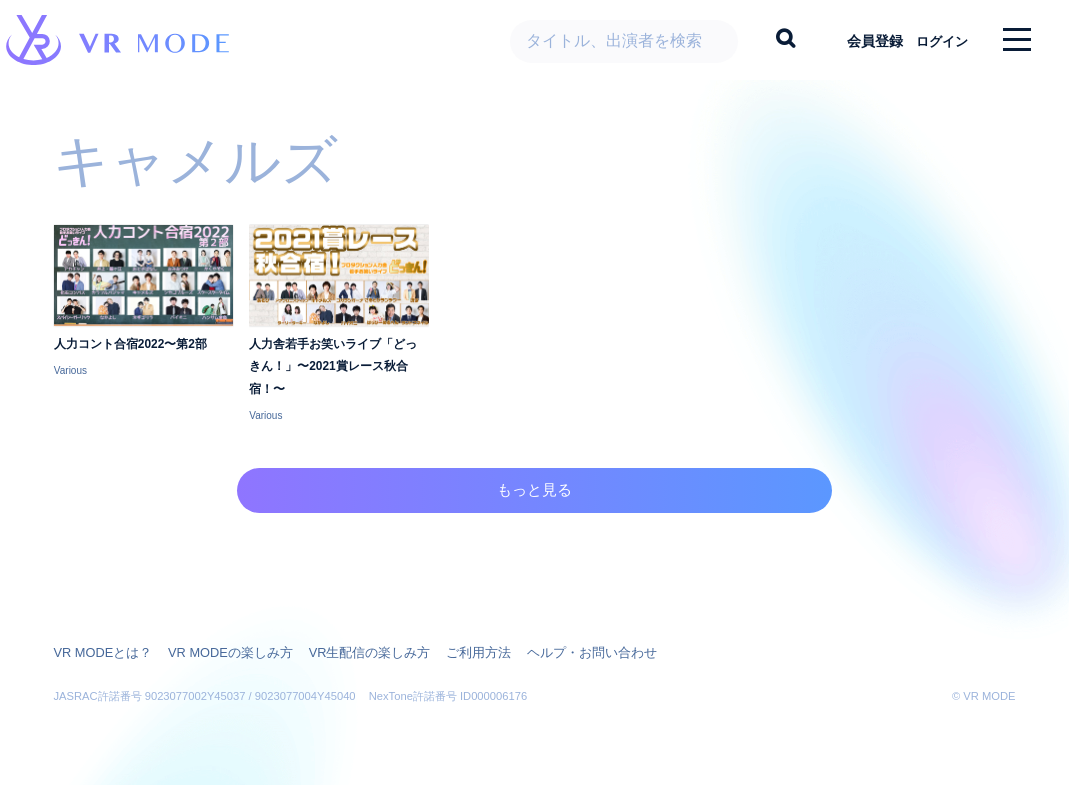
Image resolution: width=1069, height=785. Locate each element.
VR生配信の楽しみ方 (349, 651)
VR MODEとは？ (99, 651)
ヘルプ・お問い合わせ (558, 651)
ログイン (934, 40)
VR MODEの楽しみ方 (219, 651)
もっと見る (534, 510)
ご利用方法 (452, 651)
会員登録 (860, 40)
